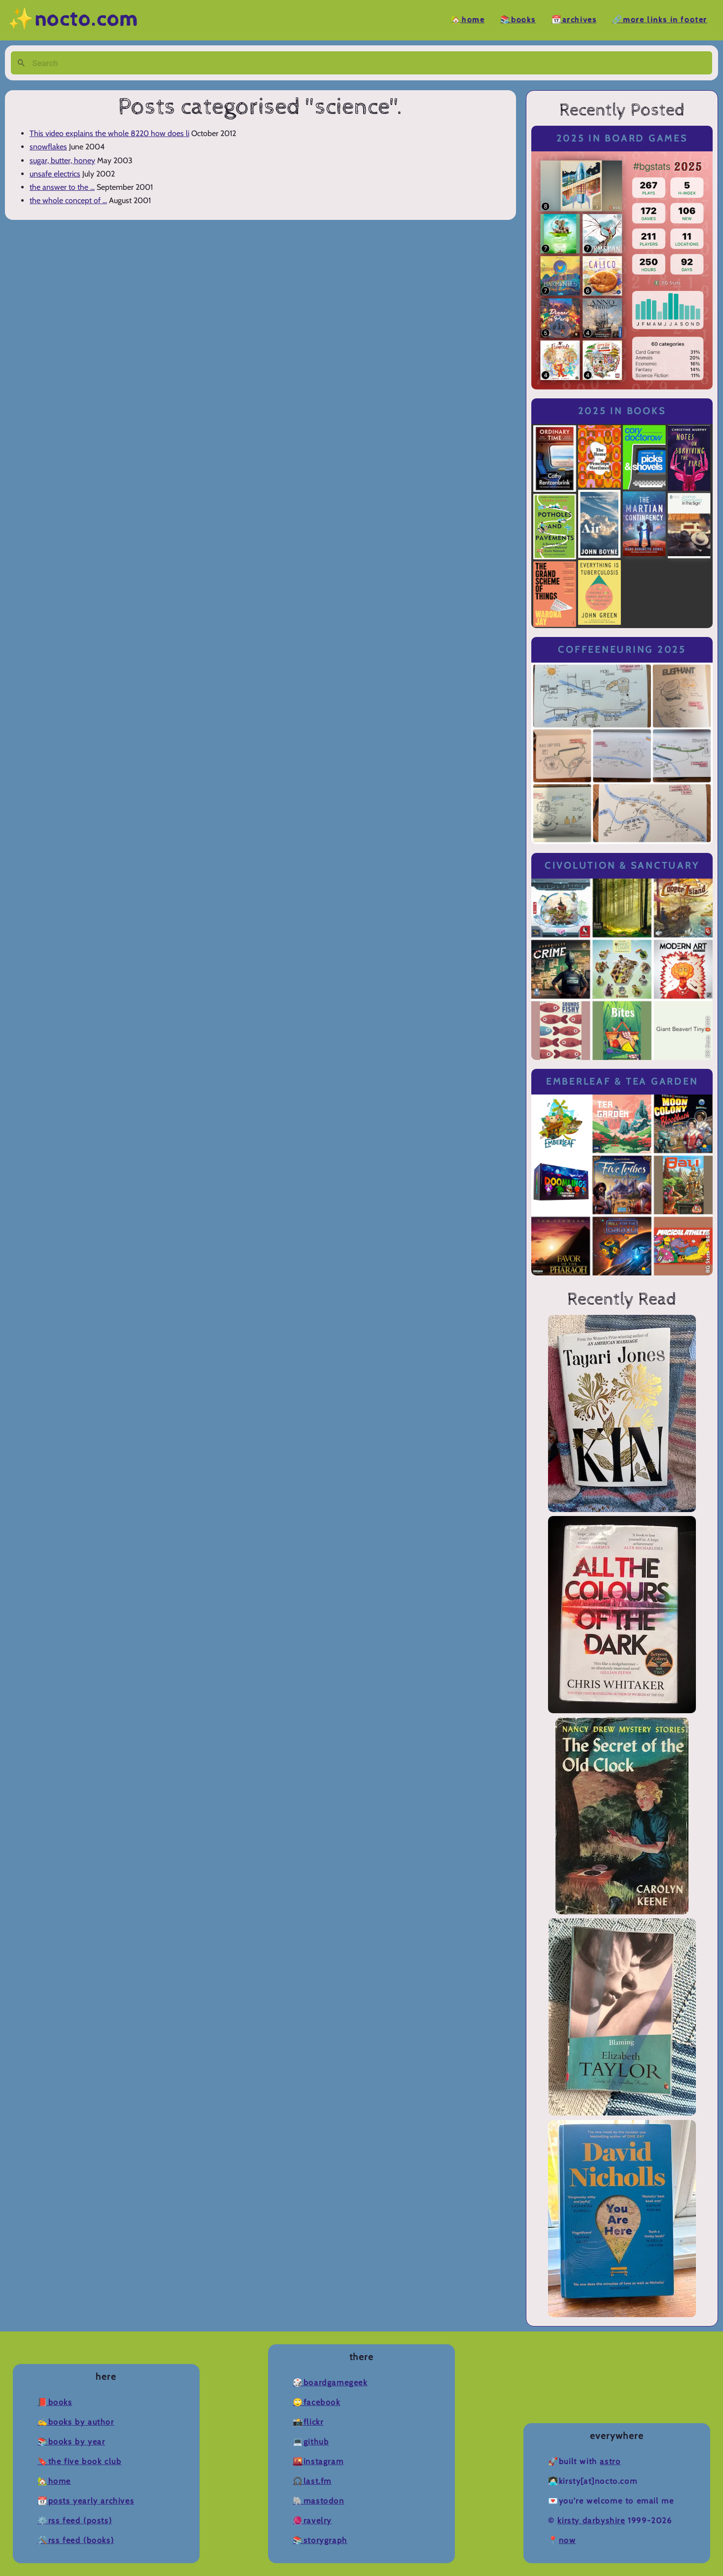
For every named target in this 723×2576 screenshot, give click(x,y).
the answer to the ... (62, 187)
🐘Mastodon (318, 2500)
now (567, 2540)
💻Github (311, 2441)
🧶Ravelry (312, 2520)
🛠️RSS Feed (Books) (75, 2540)
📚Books (518, 20)
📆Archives (573, 20)
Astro (610, 2461)
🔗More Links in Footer (659, 20)
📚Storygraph (320, 2540)
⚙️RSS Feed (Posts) (74, 2520)
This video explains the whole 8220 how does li (109, 133)
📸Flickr (308, 2422)
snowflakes (48, 146)
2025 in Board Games (622, 138)
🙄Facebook (316, 2402)
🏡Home (467, 20)
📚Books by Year (71, 2441)
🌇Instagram (318, 2461)
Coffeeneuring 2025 (622, 649)
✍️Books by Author (75, 2422)
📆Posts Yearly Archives (85, 2500)
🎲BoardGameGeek (330, 2382)
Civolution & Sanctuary (622, 865)
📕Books (54, 2402)
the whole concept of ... (68, 200)
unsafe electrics (55, 173)
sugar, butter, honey (62, 160)
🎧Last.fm (312, 2481)
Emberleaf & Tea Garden (622, 1081)
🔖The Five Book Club (79, 2461)
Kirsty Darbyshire (591, 2520)
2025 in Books (622, 411)
